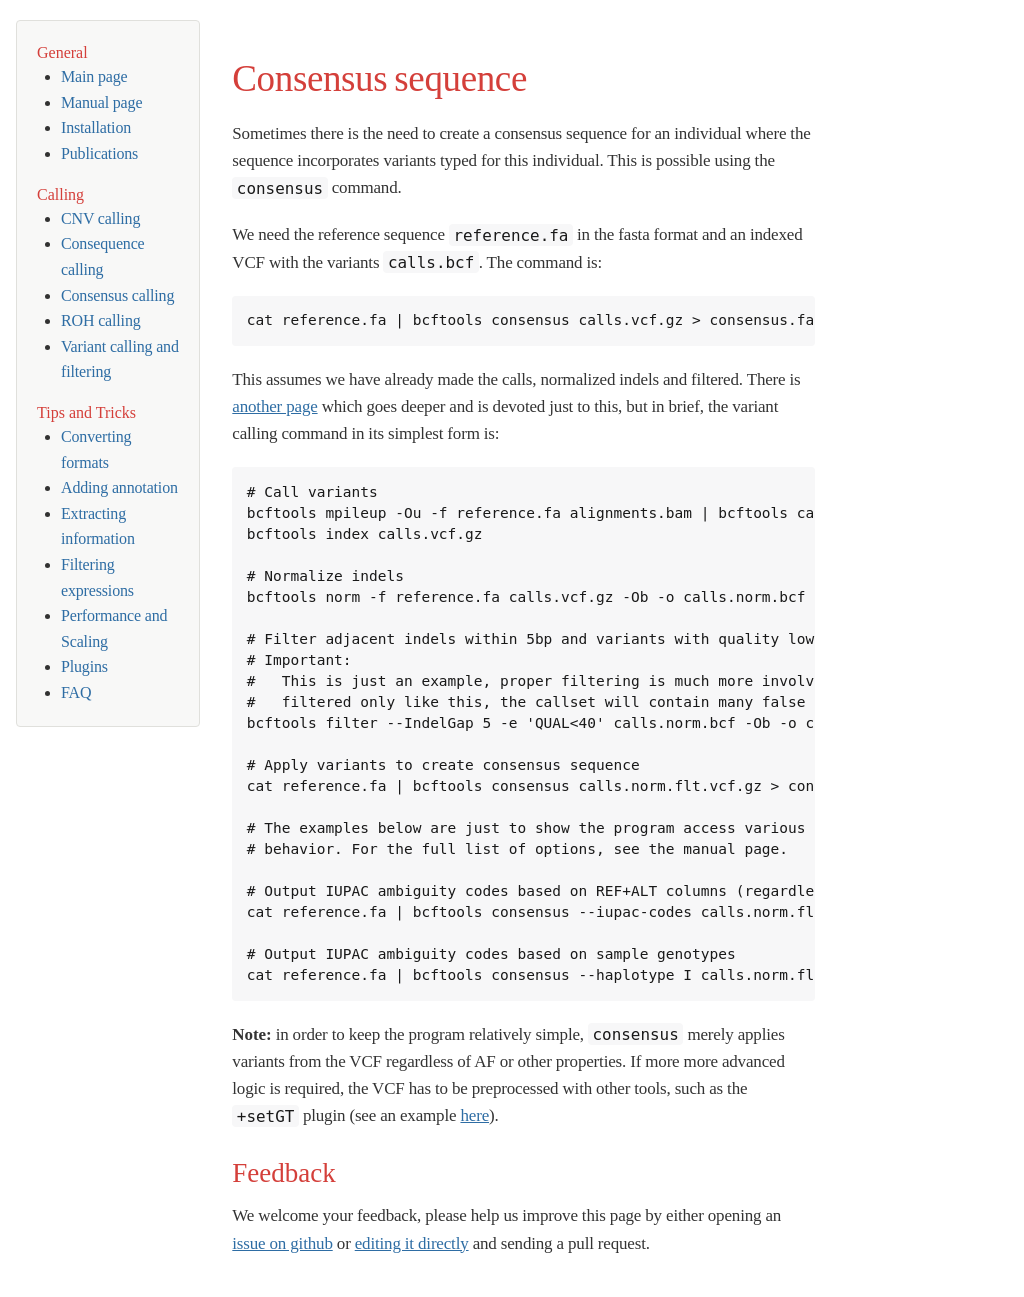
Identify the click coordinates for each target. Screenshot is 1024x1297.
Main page (94, 76)
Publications (99, 153)
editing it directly (412, 1243)
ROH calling (101, 320)
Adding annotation (119, 487)
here (474, 1115)
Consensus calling (117, 295)
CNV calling (100, 218)
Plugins (84, 666)
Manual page (101, 102)
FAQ (76, 692)
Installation (96, 127)
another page (274, 406)
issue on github (282, 1243)
